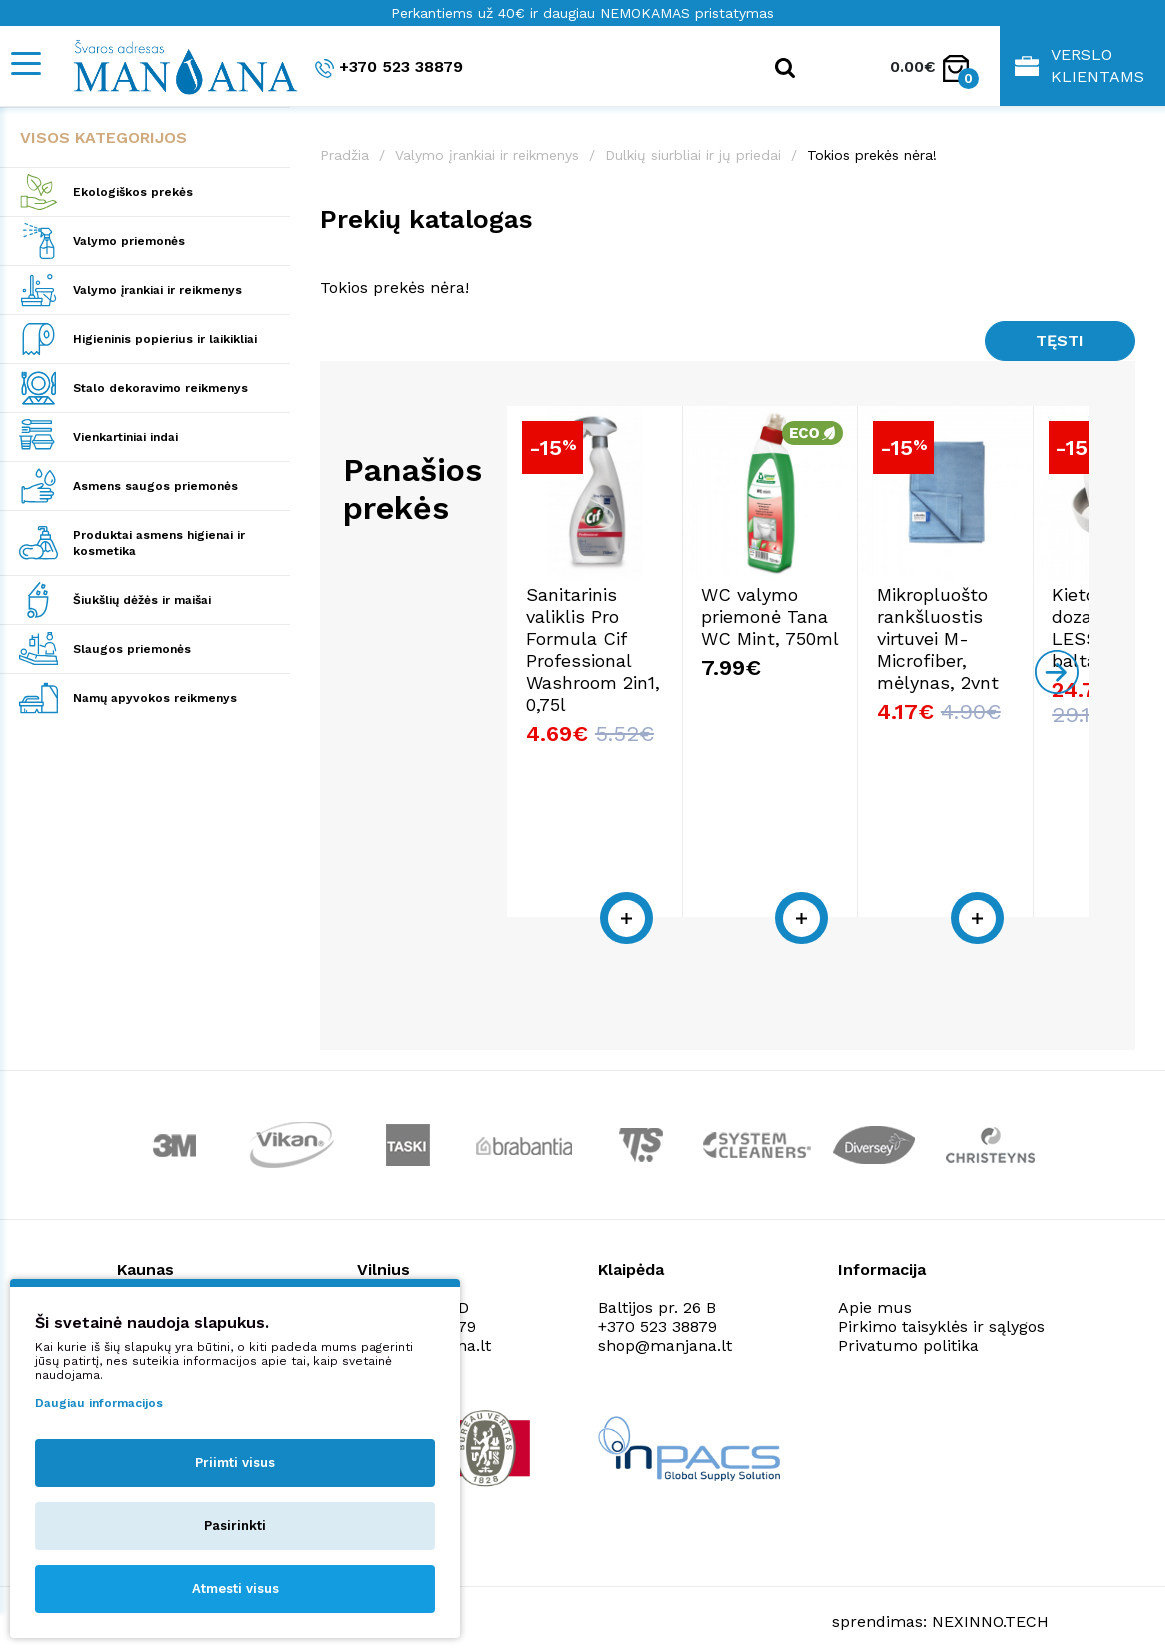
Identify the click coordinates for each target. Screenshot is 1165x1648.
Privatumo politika (908, 1322)
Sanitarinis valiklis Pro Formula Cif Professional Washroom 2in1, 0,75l (594, 670)
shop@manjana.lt (665, 1322)
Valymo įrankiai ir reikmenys (157, 290)
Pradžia (344, 155)
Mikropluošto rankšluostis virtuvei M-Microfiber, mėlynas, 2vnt (976, 659)
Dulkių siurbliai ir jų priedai (693, 155)
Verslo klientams (1079, 65)
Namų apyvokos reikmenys (155, 698)
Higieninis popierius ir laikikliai (165, 339)
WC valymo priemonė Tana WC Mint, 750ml (790, 637)
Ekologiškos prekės (133, 192)
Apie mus (875, 1284)
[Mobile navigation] (25, 63)
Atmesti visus (235, 1588)
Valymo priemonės (129, 241)
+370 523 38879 (389, 67)
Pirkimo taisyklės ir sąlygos (941, 1303)
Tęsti (1060, 340)
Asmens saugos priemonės (155, 486)
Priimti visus (235, 1462)
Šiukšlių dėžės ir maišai (142, 600)
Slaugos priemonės (132, 649)
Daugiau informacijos (99, 1403)
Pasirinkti (235, 1525)
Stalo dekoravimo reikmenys (160, 388)
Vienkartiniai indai (125, 437)
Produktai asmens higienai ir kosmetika (159, 543)
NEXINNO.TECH (990, 1598)
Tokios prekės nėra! (872, 155)
